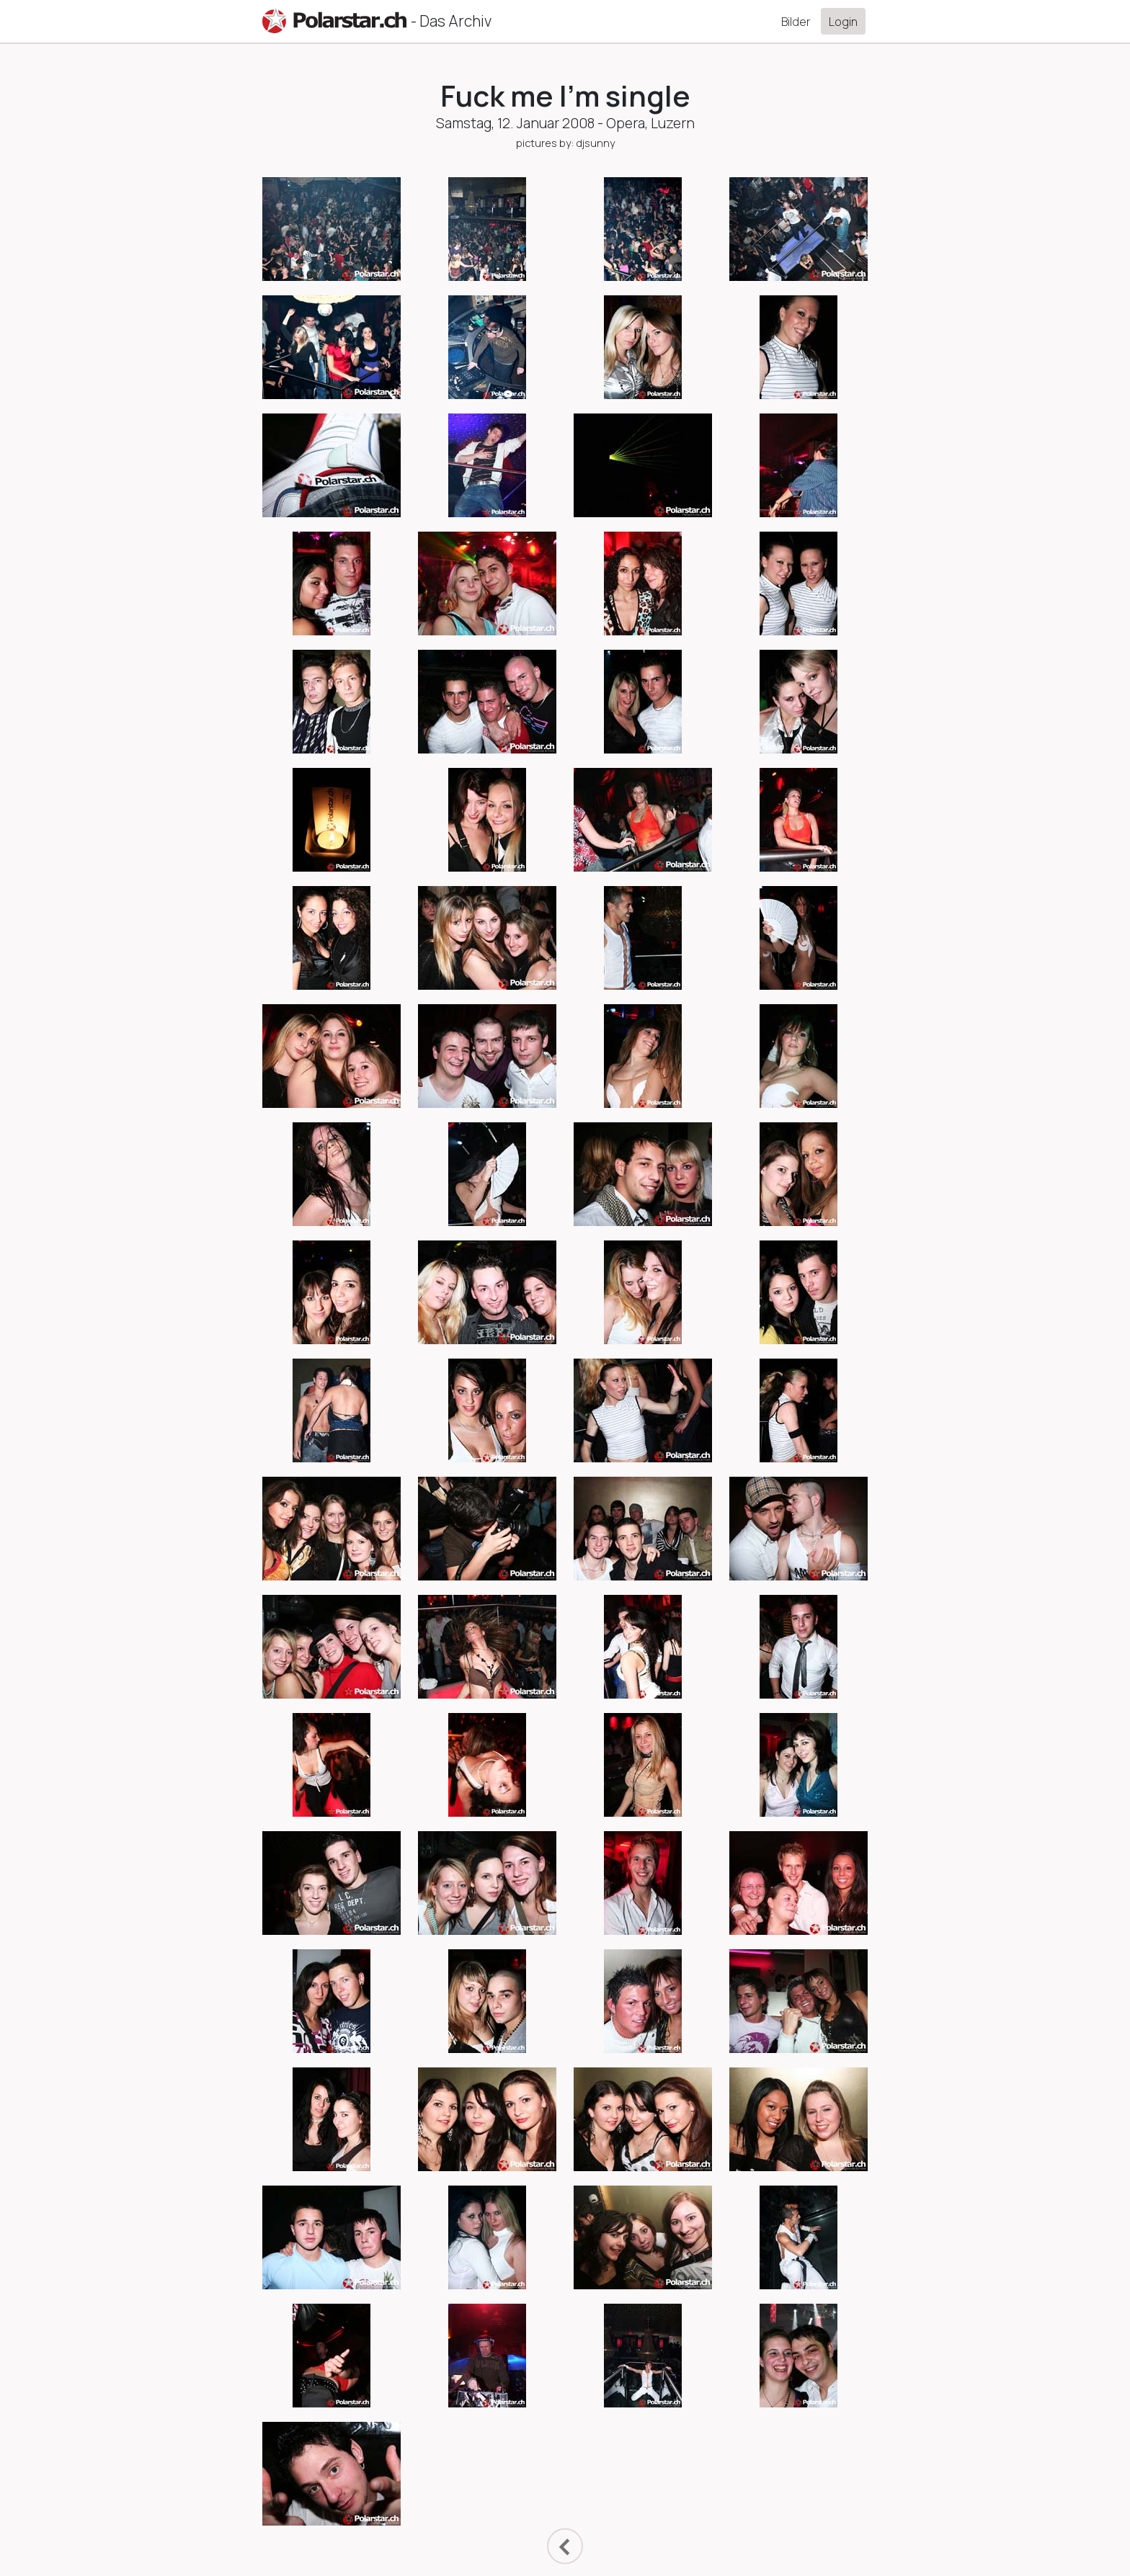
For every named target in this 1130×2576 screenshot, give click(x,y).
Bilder (796, 22)
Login (843, 22)
